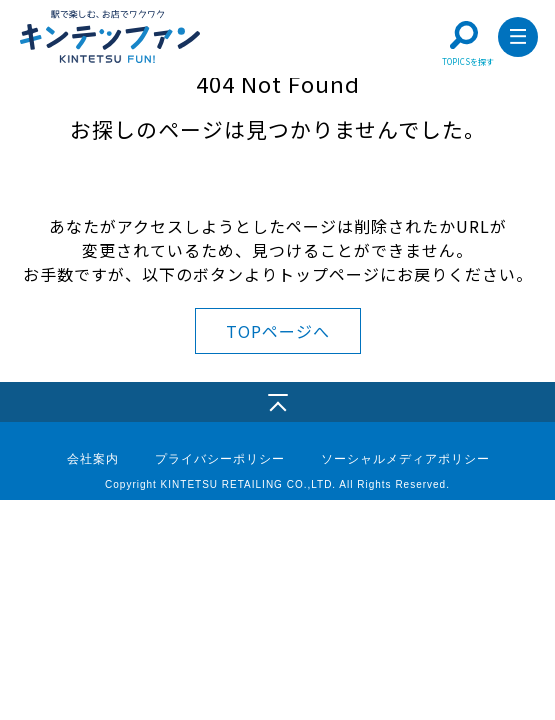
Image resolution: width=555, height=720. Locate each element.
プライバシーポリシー (220, 459)
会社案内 (93, 459)
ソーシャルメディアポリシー (405, 459)
